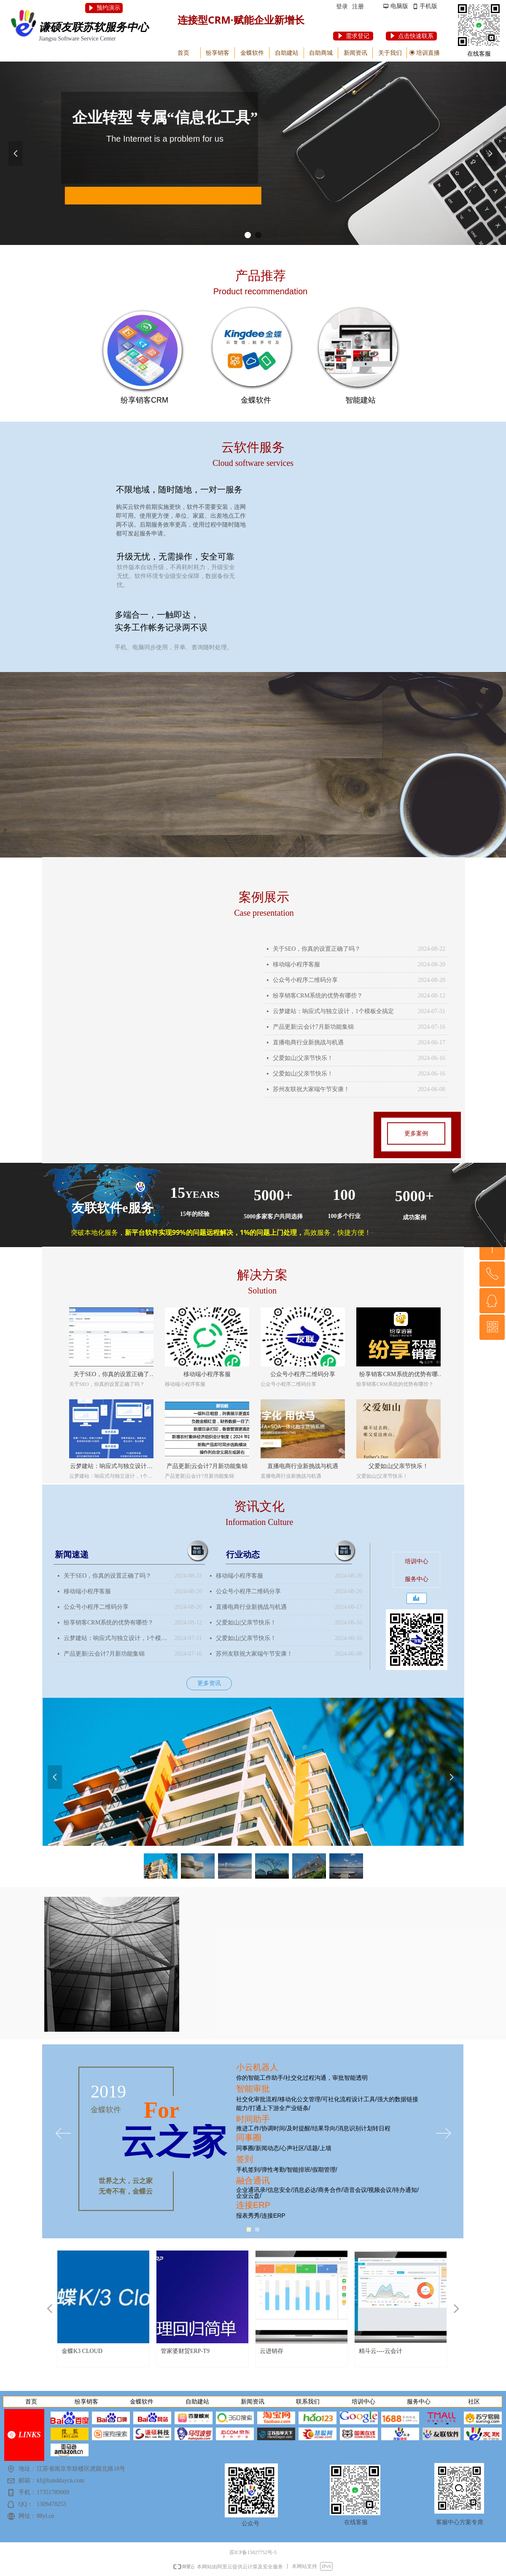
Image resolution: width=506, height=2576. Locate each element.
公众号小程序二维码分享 (305, 980)
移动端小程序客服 (296, 964)
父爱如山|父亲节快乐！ (303, 1058)
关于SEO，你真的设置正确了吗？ (317, 949)
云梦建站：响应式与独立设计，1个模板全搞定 (333, 1011)
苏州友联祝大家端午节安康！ (311, 1089)
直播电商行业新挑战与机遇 (308, 1042)
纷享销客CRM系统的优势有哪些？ (318, 995)
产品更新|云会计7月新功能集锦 (313, 1027)
